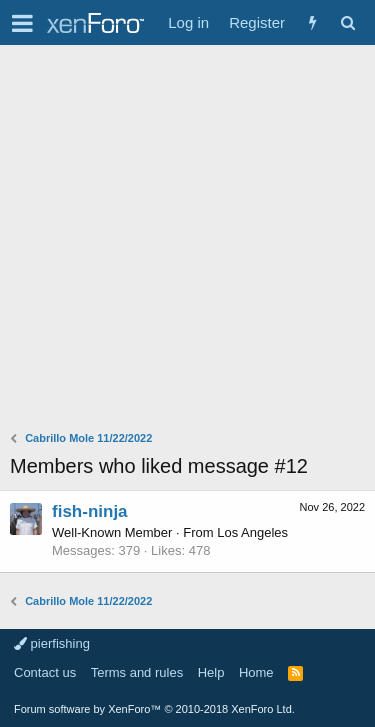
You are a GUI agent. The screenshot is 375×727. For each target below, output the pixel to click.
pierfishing (52, 643)
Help (211, 672)
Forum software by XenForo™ (154, 709)
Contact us (45, 672)
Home (256, 672)
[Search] (347, 22)
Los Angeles (252, 532)
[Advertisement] (187, 242)
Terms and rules (137, 672)
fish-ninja (90, 511)
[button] (22, 23)
